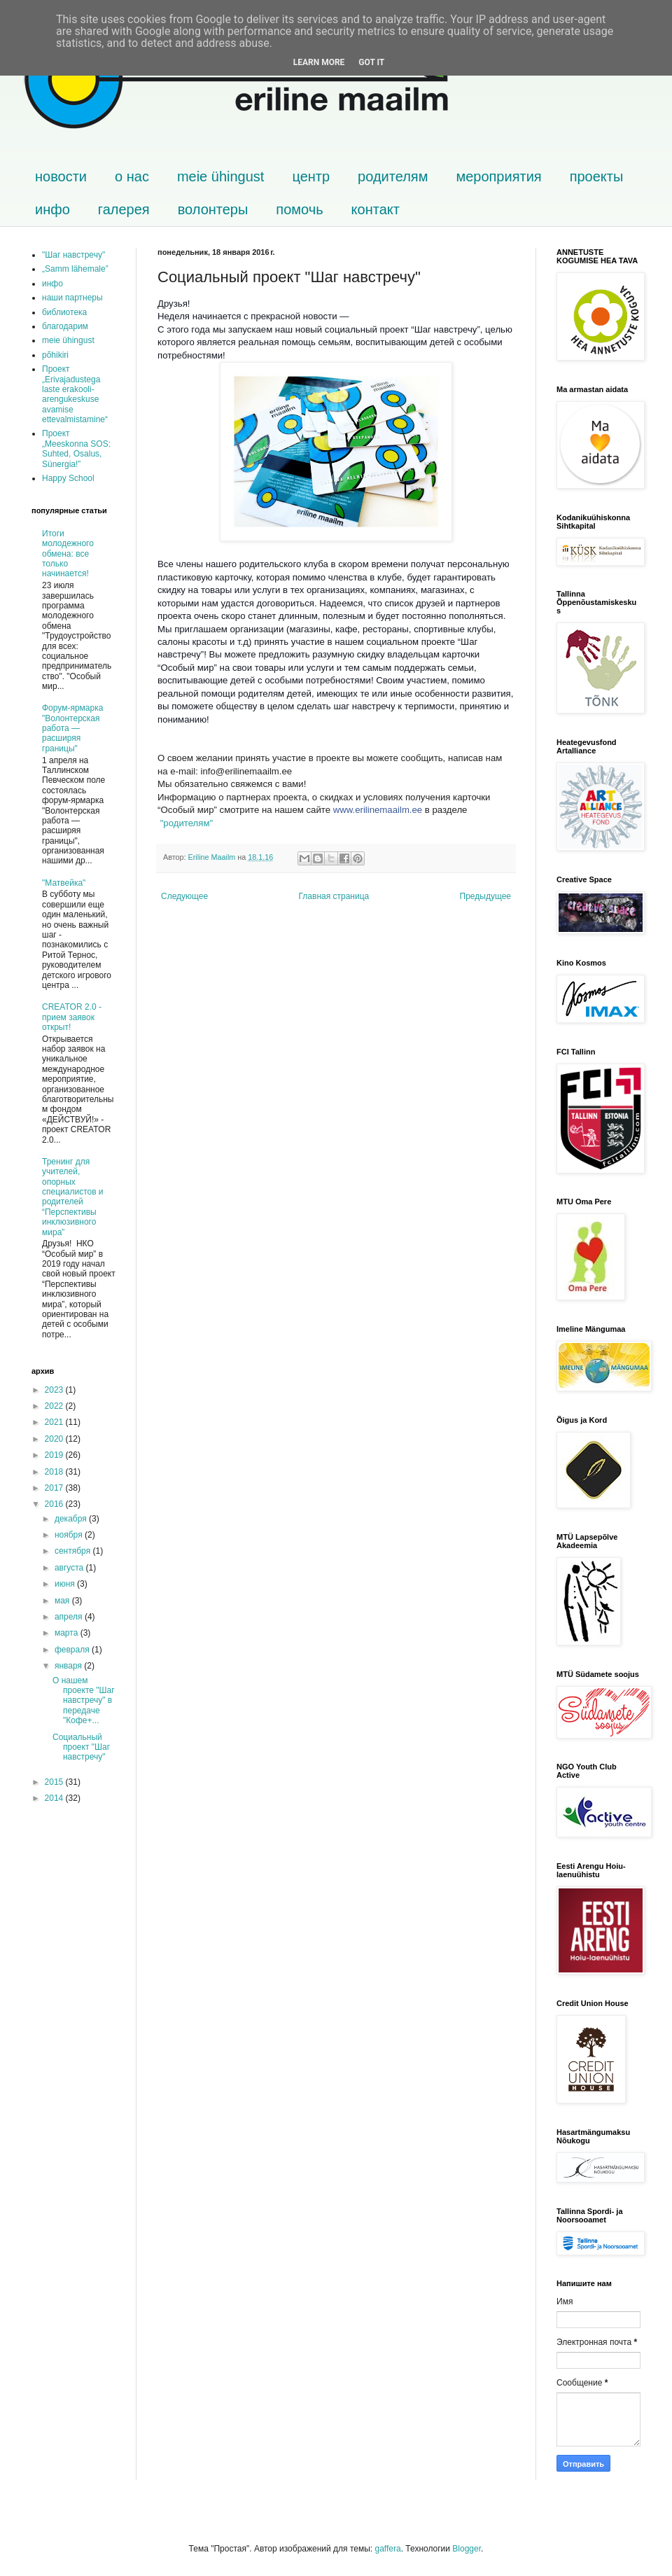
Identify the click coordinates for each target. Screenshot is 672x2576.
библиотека (64, 312)
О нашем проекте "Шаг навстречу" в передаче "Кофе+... (83, 1701)
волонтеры (213, 209)
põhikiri (55, 355)
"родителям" (187, 823)
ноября (70, 1535)
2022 (55, 1406)
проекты (597, 176)
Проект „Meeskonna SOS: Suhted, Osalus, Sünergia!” (76, 448)
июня (66, 1584)
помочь (299, 209)
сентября (74, 1551)
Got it (371, 62)
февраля (73, 1650)
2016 (55, 1504)
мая (63, 1601)
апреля (70, 1617)
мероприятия (498, 176)
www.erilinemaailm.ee (378, 810)
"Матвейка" (63, 883)
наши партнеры (72, 297)
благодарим (65, 326)
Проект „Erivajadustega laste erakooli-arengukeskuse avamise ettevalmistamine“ (75, 394)
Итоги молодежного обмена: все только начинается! (68, 554)
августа (70, 1568)
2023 (55, 1390)
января (69, 1666)
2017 (55, 1488)
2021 (55, 1422)
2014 (55, 1798)
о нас (132, 176)
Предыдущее (485, 896)
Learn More (319, 62)
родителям (393, 176)
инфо (52, 209)
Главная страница (334, 896)
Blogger (466, 2549)
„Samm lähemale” (75, 269)
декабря (72, 1519)
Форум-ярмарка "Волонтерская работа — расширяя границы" (72, 728)
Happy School (68, 478)
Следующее (184, 896)
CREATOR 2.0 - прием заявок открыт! (72, 1017)
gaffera (387, 2549)
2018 (55, 1472)
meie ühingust (221, 176)
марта (67, 1633)
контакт (375, 209)
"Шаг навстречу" (73, 255)
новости (61, 176)
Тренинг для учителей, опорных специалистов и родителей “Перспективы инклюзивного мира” (73, 1197)
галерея (124, 209)
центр (311, 176)
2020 (55, 1439)
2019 (55, 1455)
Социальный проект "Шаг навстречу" (81, 1747)
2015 (55, 1782)
